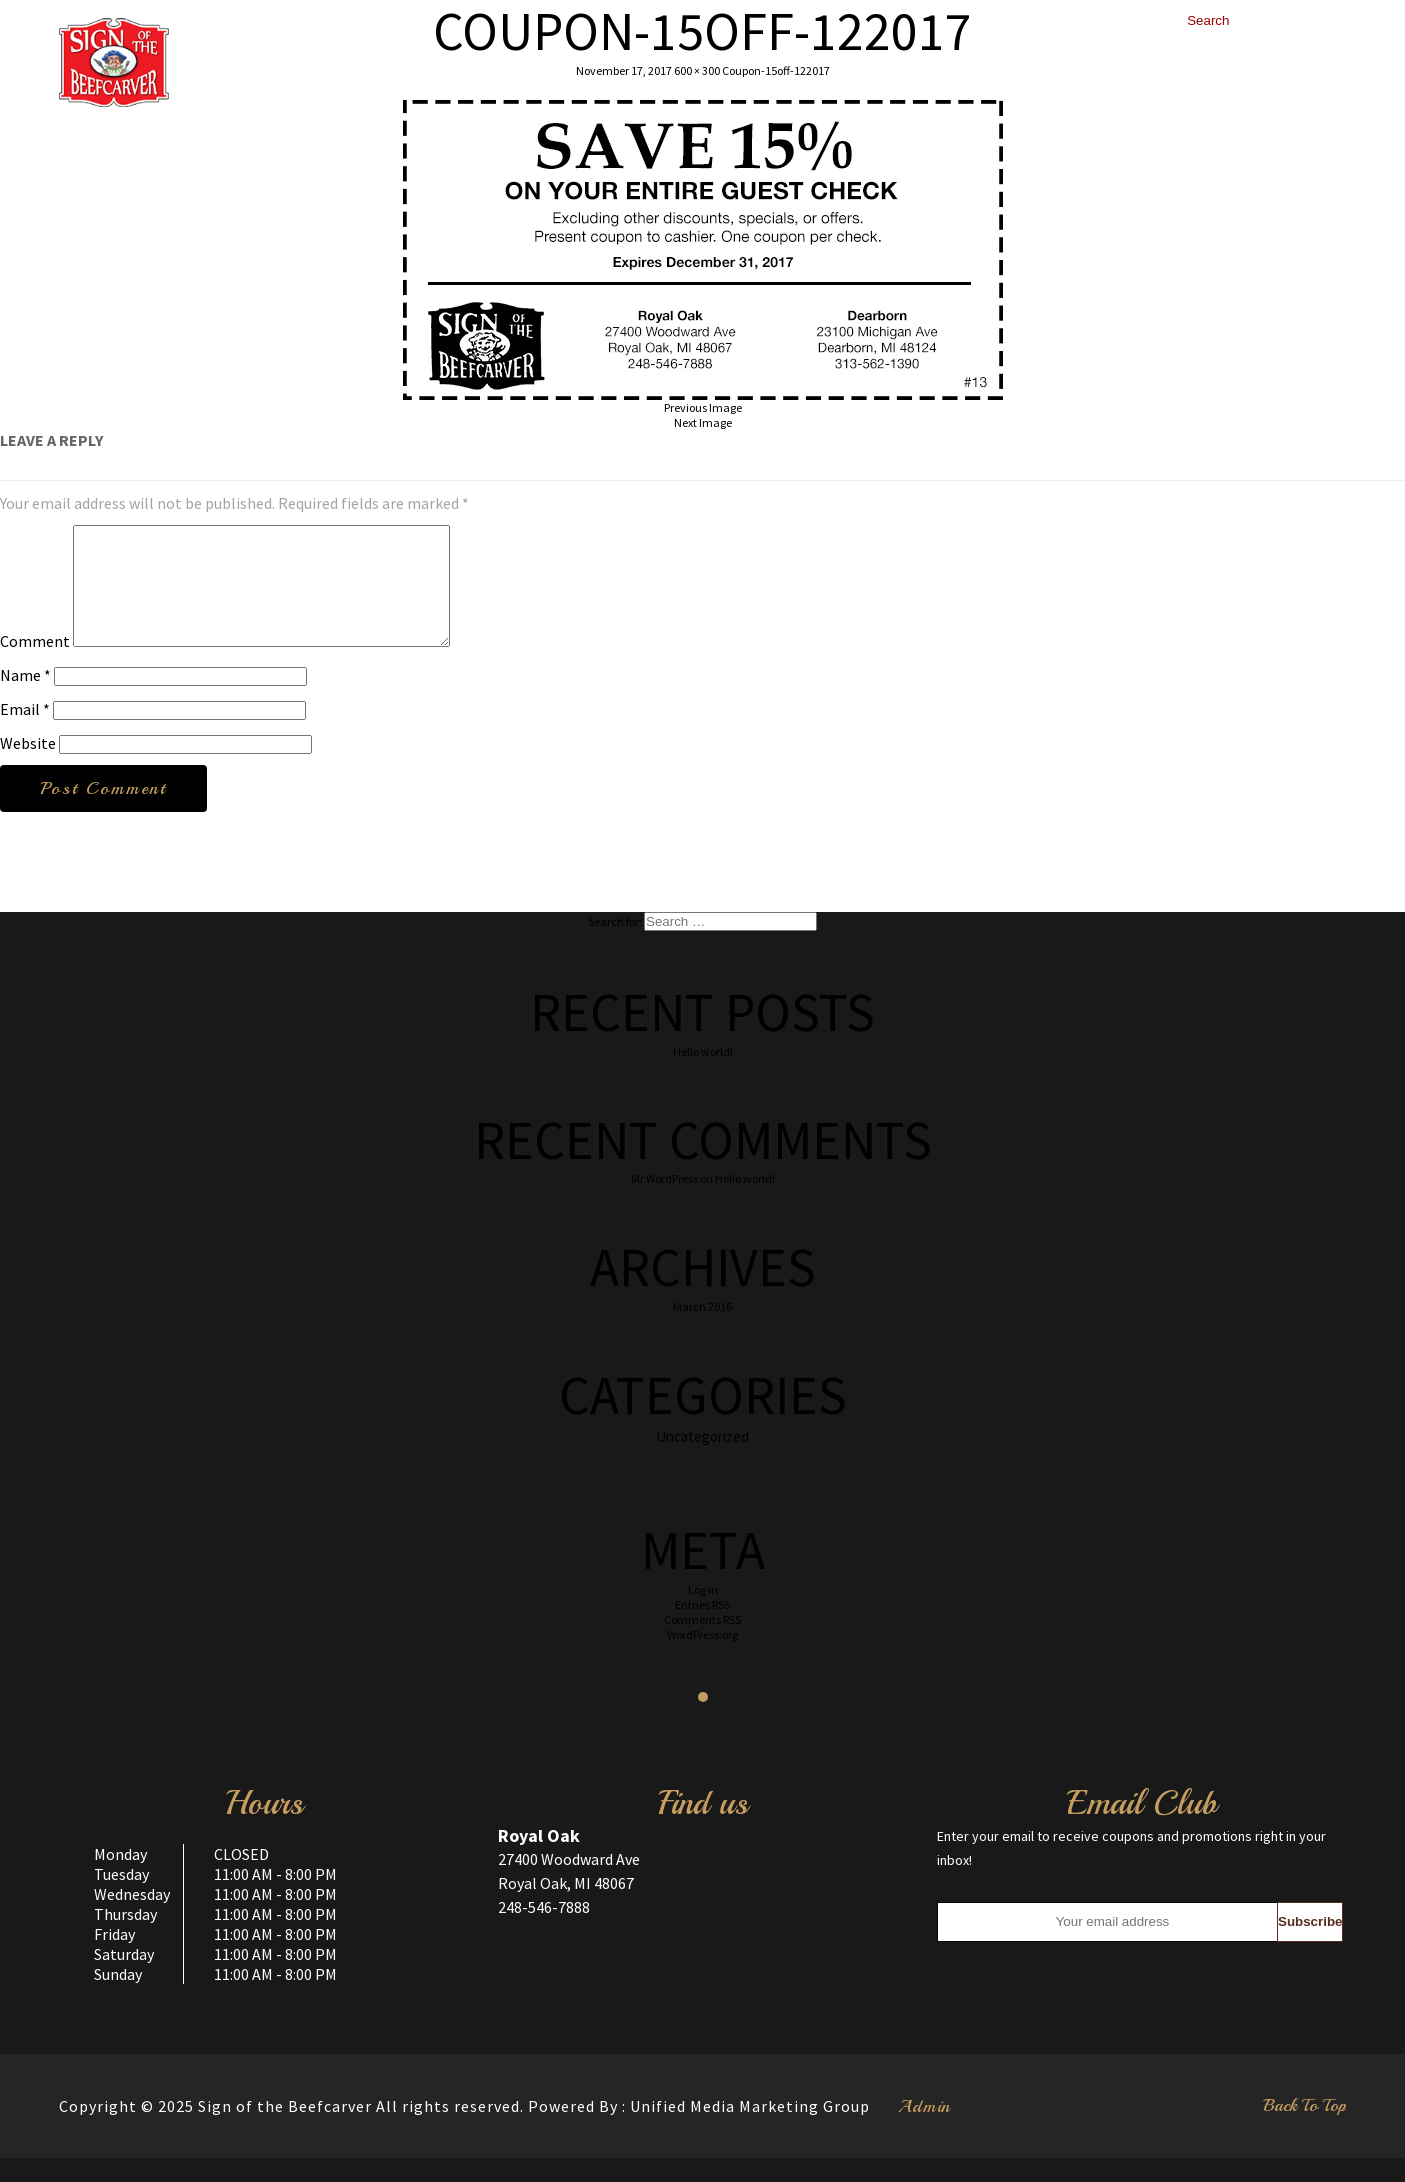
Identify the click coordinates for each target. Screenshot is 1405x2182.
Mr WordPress (664, 1202)
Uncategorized (702, 1460)
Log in (703, 1613)
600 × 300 (697, 70)
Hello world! (703, 1075)
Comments (702, 1643)
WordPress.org (702, 1658)
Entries (702, 1628)
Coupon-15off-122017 (776, 70)
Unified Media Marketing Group (750, 2130)
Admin (924, 2130)
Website (28, 767)
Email (25, 733)
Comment (35, 665)
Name (25, 699)
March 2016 (702, 1330)
